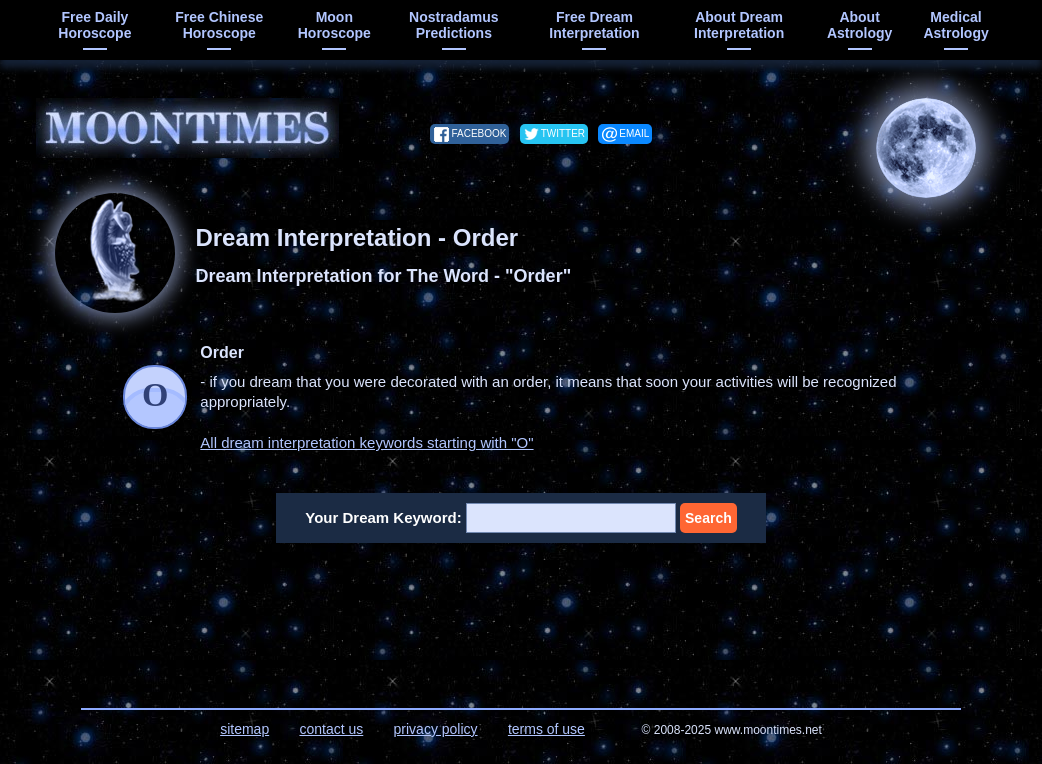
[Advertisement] (521, 613)
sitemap (244, 729)
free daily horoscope (94, 25)
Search (708, 518)
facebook (478, 133)
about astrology (859, 25)
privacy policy (436, 729)
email (634, 133)
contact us (331, 729)
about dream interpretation (739, 25)
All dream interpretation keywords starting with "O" (366, 442)
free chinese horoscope (219, 25)
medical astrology (955, 25)
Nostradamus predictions (453, 25)
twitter (563, 133)
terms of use (546, 729)
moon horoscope (334, 25)
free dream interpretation (594, 25)
